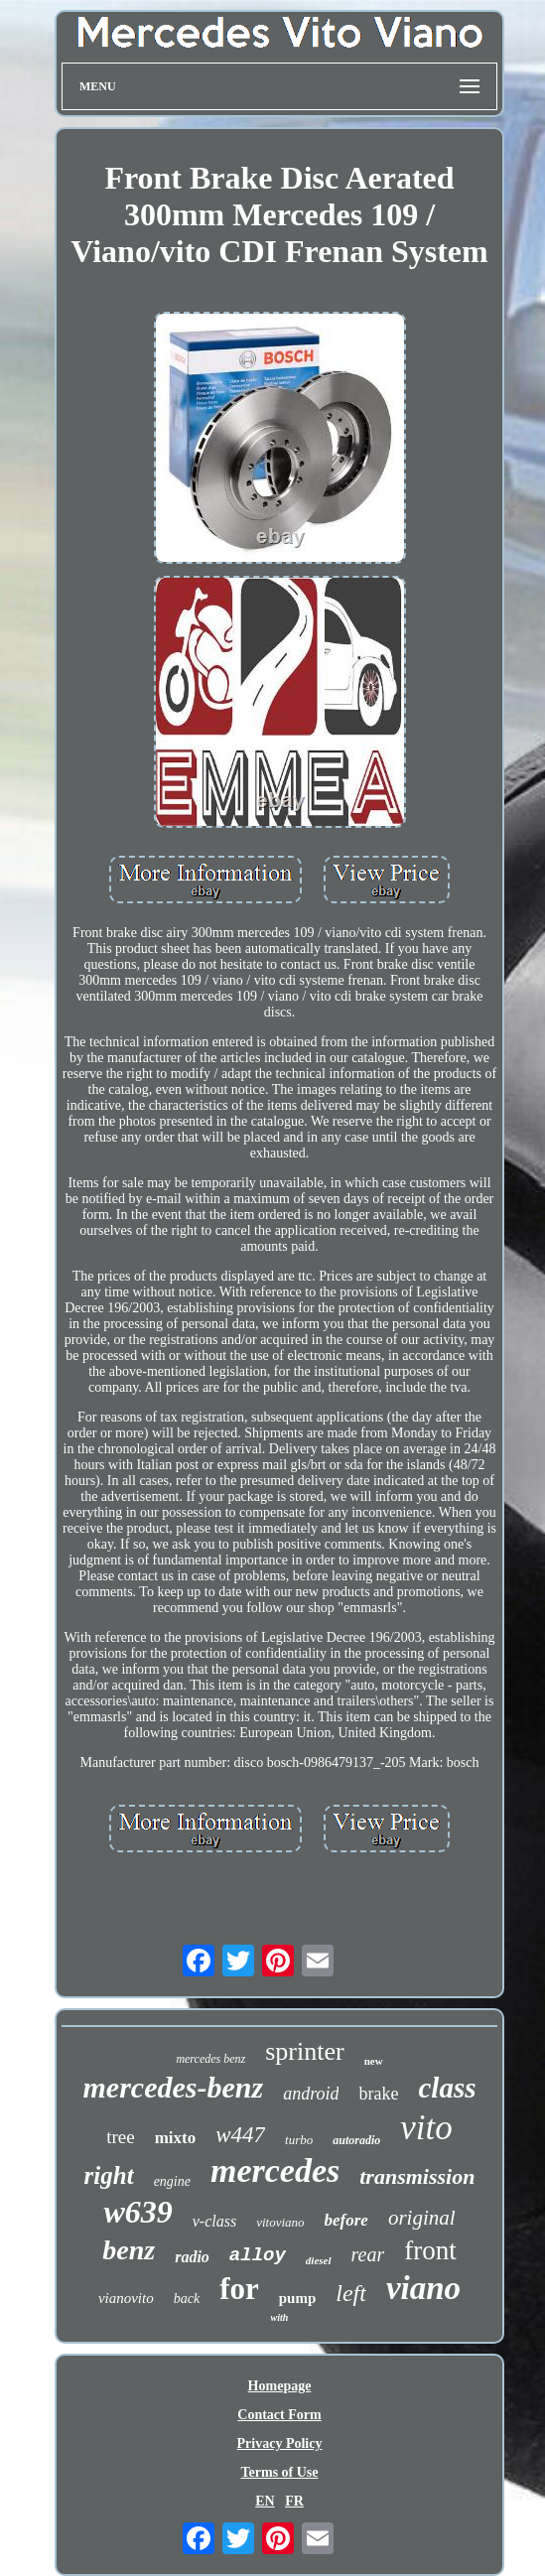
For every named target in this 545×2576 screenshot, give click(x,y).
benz (128, 2250)
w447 (240, 2134)
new (373, 2061)
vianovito (126, 2298)
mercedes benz (210, 2059)
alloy (257, 2255)
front (430, 2250)
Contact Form (279, 2414)
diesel (319, 2260)
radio (192, 2256)
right (109, 2175)
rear (368, 2254)
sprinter (304, 2051)
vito (426, 2127)
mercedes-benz (173, 2087)
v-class (214, 2221)
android (311, 2093)
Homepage (280, 2385)
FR (294, 2501)
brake (378, 2093)
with (280, 2317)
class (447, 2087)
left (351, 2293)
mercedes (275, 2170)
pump (298, 2298)
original (422, 2218)
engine (172, 2181)
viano (423, 2288)
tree (120, 2136)
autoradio (356, 2140)
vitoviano (280, 2222)
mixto (176, 2137)
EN (264, 2501)
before (346, 2220)
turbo (299, 2139)
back (187, 2298)
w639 (137, 2212)
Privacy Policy (280, 2443)
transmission (417, 2176)
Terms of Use (279, 2472)
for (239, 2288)
